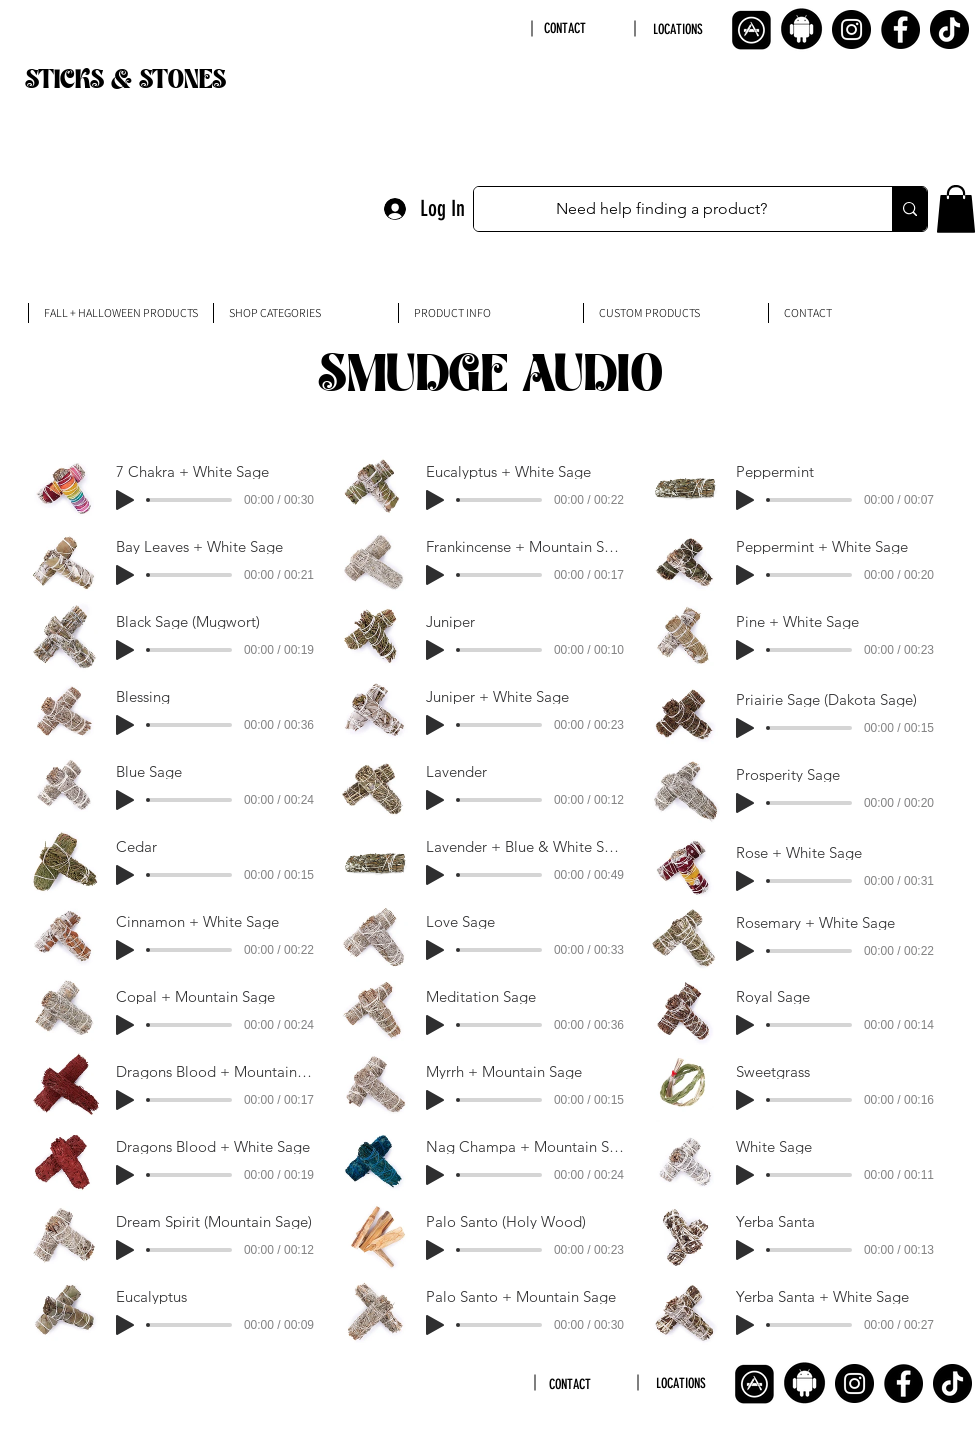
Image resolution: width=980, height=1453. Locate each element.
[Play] (125, 500)
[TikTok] (949, 29)
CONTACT (565, 28)
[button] (956, 209)
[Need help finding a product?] (662, 209)
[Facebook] (900, 29)
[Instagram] (851, 29)
